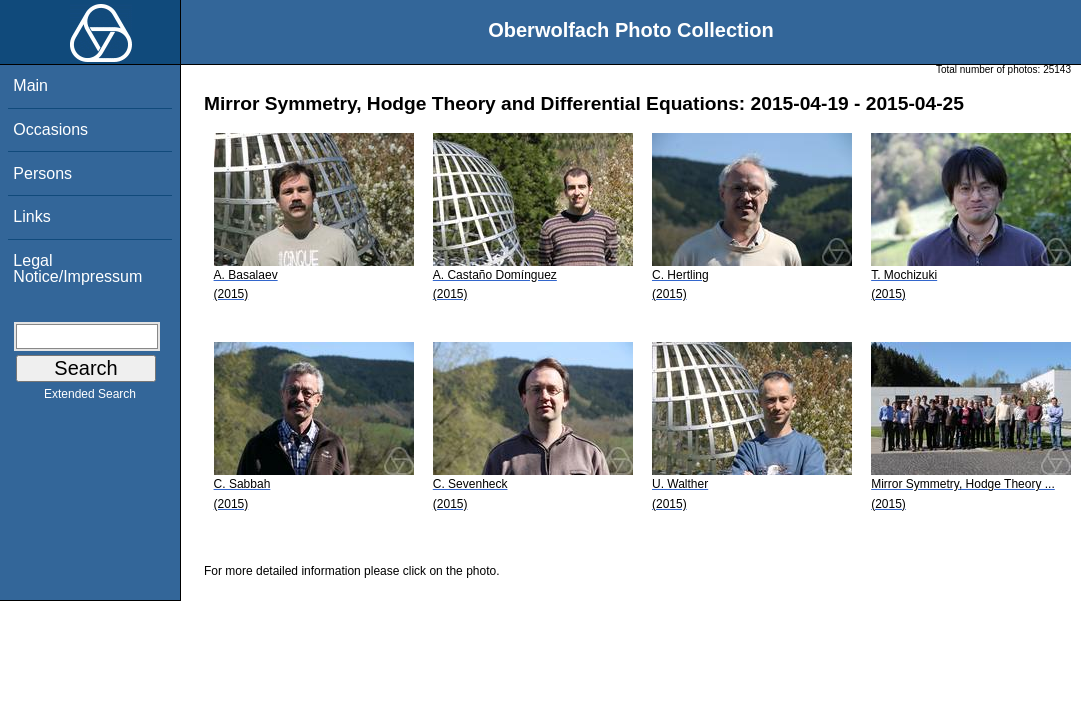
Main (30, 85)
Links (31, 216)
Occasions (50, 129)
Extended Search (90, 398)
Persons (42, 173)
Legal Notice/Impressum (77, 268)
